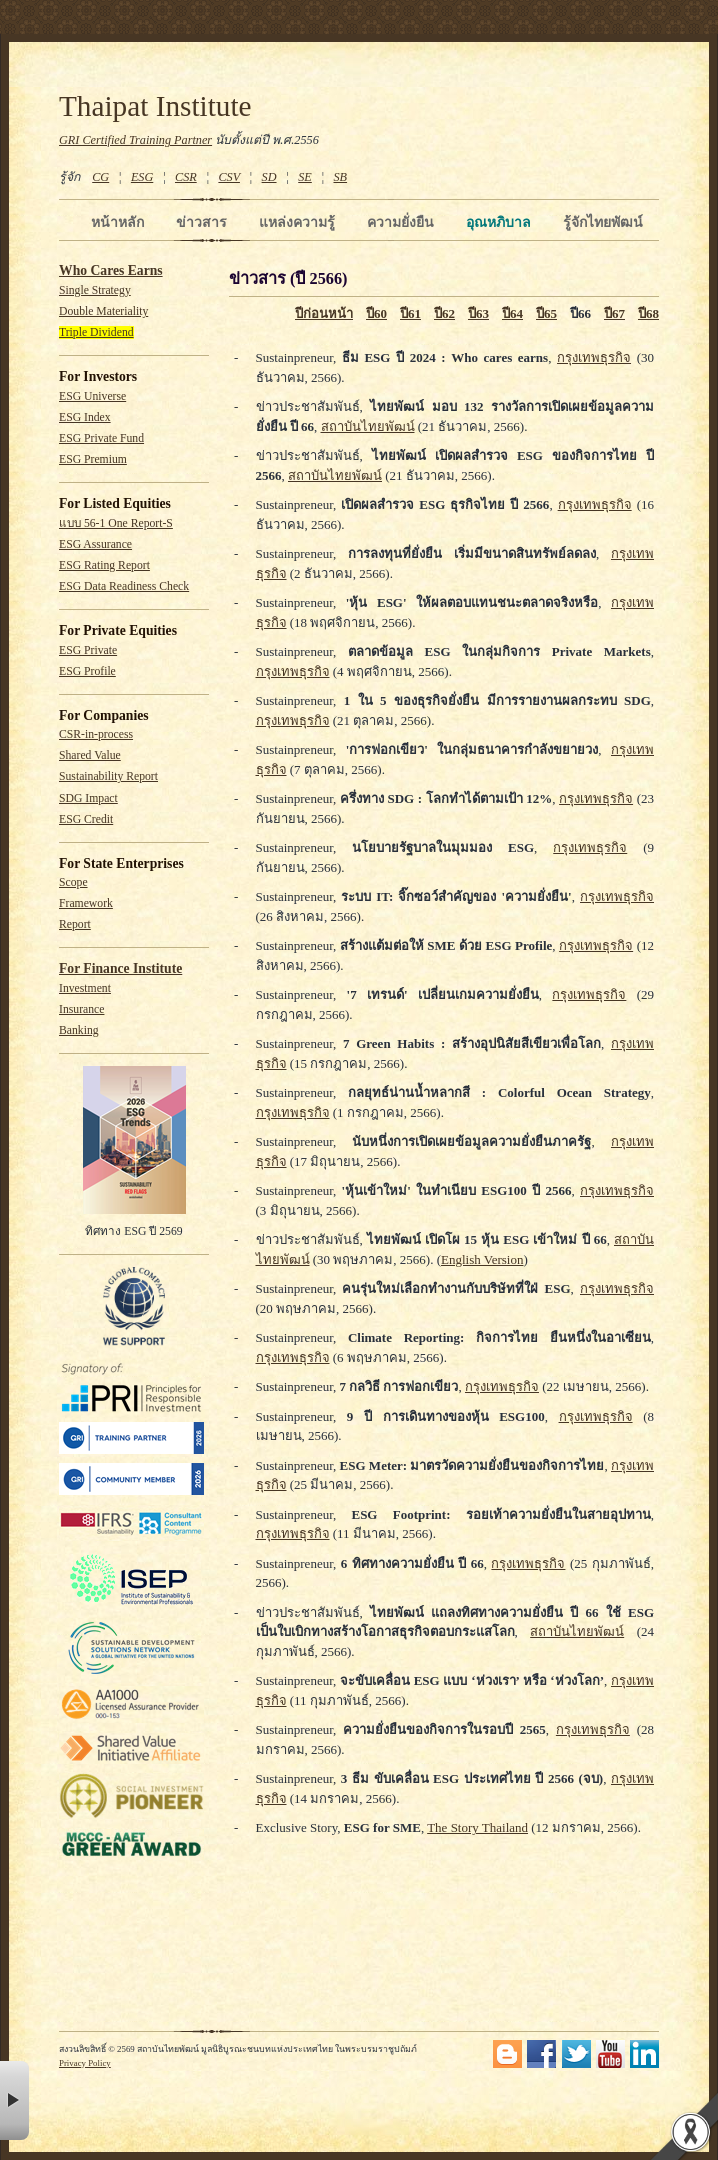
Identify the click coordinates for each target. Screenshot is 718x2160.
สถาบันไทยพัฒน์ (368, 426)
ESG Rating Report (104, 565)
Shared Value (90, 755)
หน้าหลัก (117, 222)
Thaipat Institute (155, 106)
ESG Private (88, 650)
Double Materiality (103, 311)
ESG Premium (93, 459)
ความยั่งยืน (400, 222)
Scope (73, 882)
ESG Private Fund (101, 438)
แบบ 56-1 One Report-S (116, 523)
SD (269, 177)
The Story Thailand (477, 1827)
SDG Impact (88, 798)
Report (75, 924)
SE (305, 177)
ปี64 (512, 313)
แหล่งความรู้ (297, 222)
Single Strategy (95, 290)
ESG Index (85, 417)
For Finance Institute (120, 968)
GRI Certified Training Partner (135, 140)
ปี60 (376, 313)
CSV (229, 177)
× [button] (14, 2100)
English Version (482, 1259)
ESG (142, 177)
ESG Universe (92, 396)
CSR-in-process (96, 734)
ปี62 (444, 313)
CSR (186, 177)
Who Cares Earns (111, 270)
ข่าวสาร (201, 222)
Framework (86, 903)
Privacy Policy (85, 2063)
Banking (79, 1030)
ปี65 (546, 313)
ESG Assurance (95, 544)
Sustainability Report (108, 776)
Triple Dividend (96, 332)
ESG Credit (86, 819)
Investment (85, 988)
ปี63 (478, 313)
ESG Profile (87, 671)
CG (100, 177)
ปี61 (410, 313)
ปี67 (614, 313)
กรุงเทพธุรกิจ (594, 357)
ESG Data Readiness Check (124, 586)
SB (341, 177)
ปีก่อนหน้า (324, 313)
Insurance (81, 1009)
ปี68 (648, 313)
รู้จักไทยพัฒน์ (603, 222)
